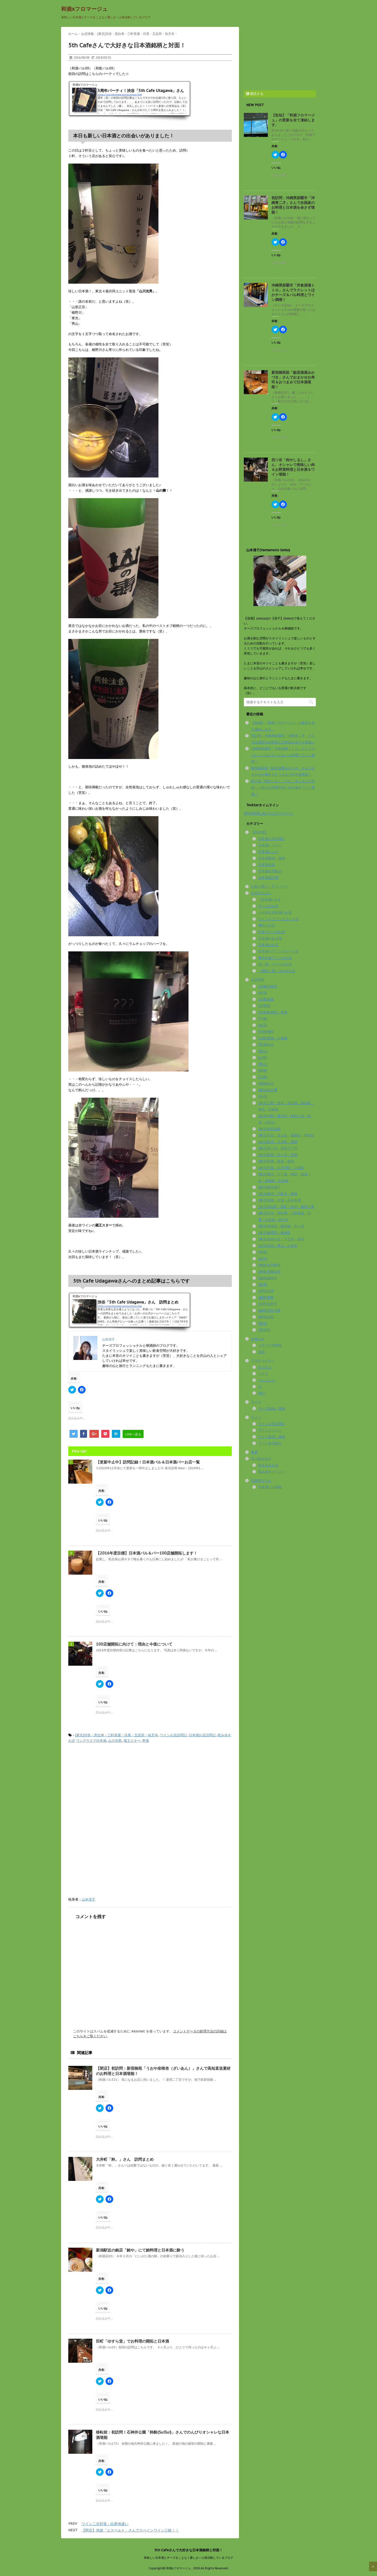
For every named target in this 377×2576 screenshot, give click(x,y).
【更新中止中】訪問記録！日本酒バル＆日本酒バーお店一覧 (148, 1462)
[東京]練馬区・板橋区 (274, 1232)
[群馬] (262, 1284)
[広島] (262, 1077)
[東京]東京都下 (269, 1187)
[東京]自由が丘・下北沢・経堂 (281, 1239)
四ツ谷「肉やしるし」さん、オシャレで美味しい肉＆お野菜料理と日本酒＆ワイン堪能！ (293, 467)
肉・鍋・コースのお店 (275, 964)
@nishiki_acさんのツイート (269, 813)
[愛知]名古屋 (267, 1090)
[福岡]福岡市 (267, 1278)
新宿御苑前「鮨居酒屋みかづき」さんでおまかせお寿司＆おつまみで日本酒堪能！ (293, 379)
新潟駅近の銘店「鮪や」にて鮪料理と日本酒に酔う (140, 2250)
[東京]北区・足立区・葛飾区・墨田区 (286, 1135)
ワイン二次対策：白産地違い (105, 2523)
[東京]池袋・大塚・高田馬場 (279, 1200)
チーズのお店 (268, 906)
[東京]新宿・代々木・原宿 (277, 1155)
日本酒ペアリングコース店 (278, 951)
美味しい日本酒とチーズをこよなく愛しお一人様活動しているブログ (188, 2557)
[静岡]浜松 (266, 1317)
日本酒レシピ (268, 852)
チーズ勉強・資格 (271, 1408)
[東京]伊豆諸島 (269, 1129)
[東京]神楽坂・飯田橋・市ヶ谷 (281, 1226)
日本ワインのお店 (271, 932)
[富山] (262, 1051)
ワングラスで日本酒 (91, 1740)
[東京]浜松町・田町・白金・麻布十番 (286, 1207)
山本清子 (88, 1899)
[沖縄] (262, 1252)
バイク (263, 1373)
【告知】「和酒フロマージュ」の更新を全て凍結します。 (293, 120)
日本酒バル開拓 (270, 1487)
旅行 (261, 1393)
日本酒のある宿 (270, 938)
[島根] (262, 1070)
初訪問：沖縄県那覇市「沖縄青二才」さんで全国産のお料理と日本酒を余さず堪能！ (293, 205)
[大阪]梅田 (266, 1031)
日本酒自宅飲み (270, 871)
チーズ (256, 1402)
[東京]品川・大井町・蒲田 (277, 1142)
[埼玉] (262, 1025)
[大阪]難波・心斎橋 (272, 1038)
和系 (254, 1452)
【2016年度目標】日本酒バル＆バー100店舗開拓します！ (146, 1553)
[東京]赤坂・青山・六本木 (277, 1245)
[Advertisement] (108, 1786)
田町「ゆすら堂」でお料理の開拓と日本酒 (132, 2341)
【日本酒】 (259, 832)
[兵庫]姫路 (266, 999)
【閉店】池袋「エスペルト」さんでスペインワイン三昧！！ (130, 2530)
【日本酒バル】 (270, 899)
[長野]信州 (266, 1291)
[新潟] (262, 1096)
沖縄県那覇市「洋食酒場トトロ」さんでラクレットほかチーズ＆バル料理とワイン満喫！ (293, 292)
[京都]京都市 (267, 986)
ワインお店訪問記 (173, 1735)
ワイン (256, 1417)
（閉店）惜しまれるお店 (276, 971)
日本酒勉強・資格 (271, 858)
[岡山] (262, 1064)
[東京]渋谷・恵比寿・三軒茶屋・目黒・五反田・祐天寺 (116, 1735)
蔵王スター (132, 1740)
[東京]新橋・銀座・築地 (276, 1161)
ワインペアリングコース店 (278, 919)
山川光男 (115, 1740)
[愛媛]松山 (266, 1083)
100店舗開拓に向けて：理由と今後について (134, 1644)
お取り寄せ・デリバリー (269, 886)
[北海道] (264, 1005)
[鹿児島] (264, 1330)
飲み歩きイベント (271, 1471)
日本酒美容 (266, 865)
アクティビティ (263, 1360)
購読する (255, 94)
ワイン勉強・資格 (271, 1437)
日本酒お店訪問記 (202, 1735)
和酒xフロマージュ (84, 9)
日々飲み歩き (261, 1458)
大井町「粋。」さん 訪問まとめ (125, 2159)
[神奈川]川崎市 (269, 1265)
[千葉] (262, 1018)
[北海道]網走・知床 (272, 1012)
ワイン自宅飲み (270, 1443)
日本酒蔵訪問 (268, 877)
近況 (261, 1352)
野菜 (145, 1740)
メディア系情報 (270, 1345)
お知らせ (257, 1339)
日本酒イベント (270, 845)
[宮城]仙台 (266, 1044)
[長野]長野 (266, 1297)
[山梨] (262, 1057)
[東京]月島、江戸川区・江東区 (281, 1168)
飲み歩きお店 (268, 1465)
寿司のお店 (266, 925)
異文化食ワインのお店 (275, 958)
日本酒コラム (261, 1480)
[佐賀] (262, 993)
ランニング (266, 1380)
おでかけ (265, 1367)
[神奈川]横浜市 (269, 1271)
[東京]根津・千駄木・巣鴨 (277, 1194)
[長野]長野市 (267, 1304)
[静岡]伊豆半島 (269, 1310)
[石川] (262, 1258)
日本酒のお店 (268, 945)
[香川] (262, 1323)
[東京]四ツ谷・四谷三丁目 (277, 1148)
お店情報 (257, 980)
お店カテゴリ (261, 893)
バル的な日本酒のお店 (275, 912)
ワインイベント (270, 1430)
